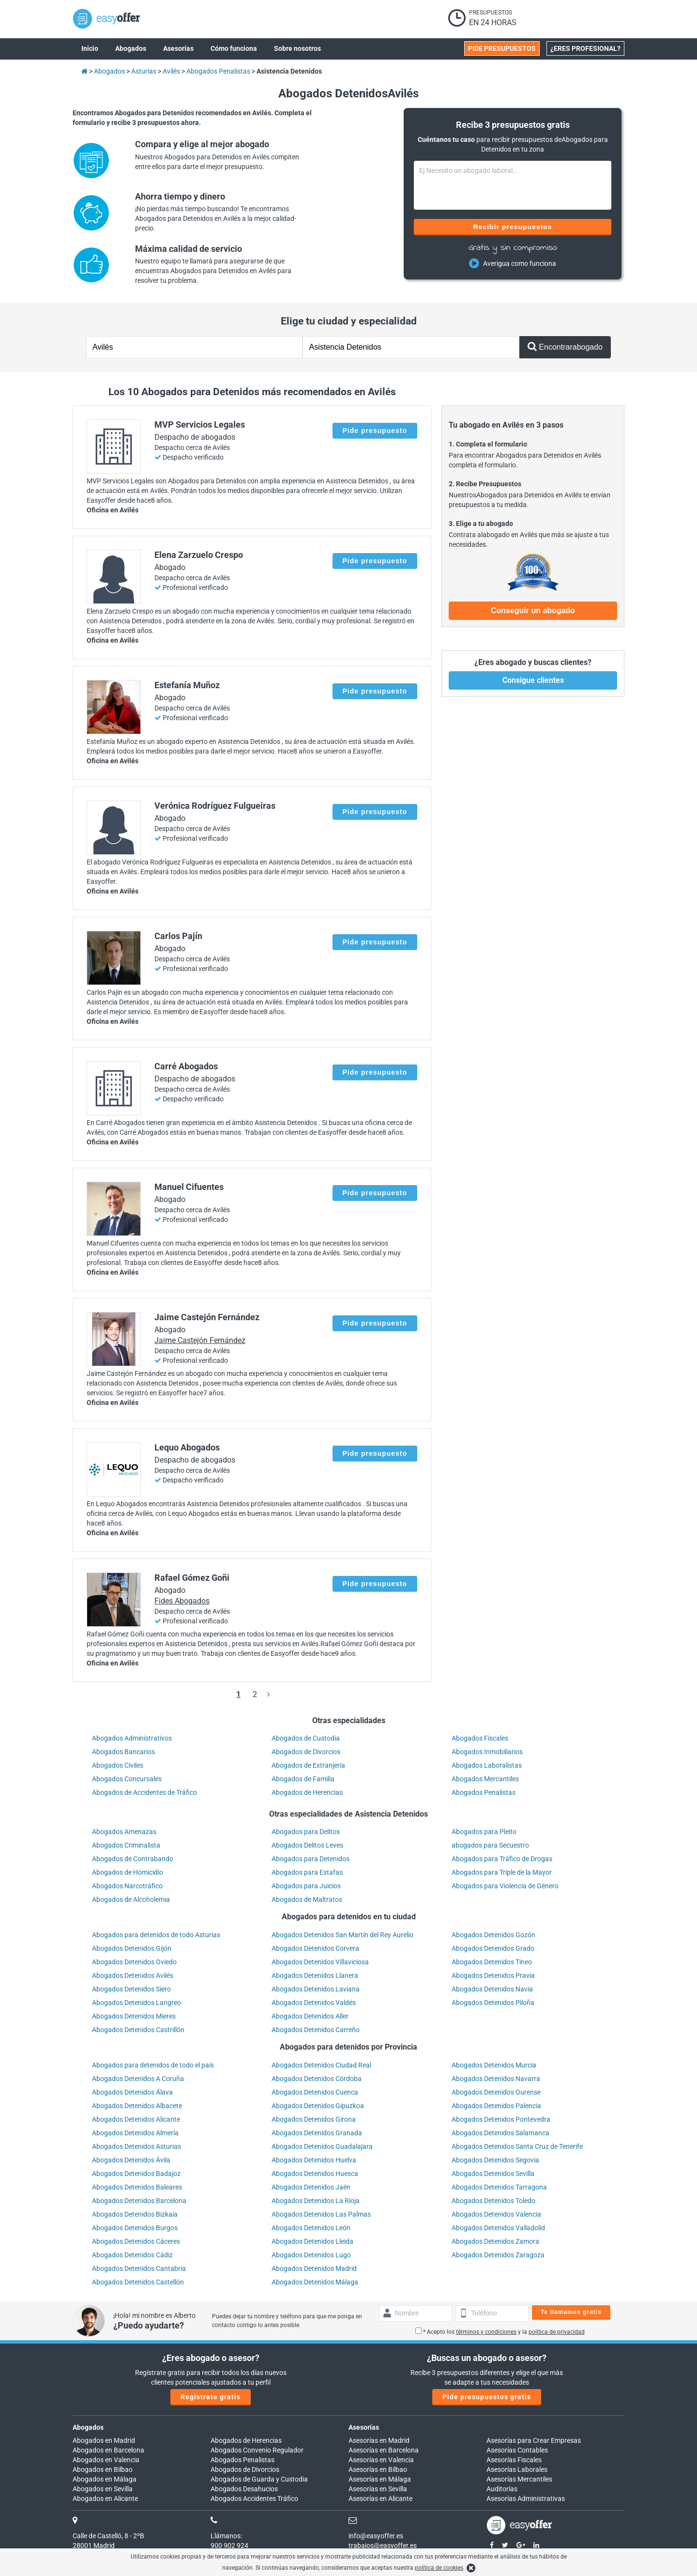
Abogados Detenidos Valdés (314, 2002)
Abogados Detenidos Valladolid (498, 2228)
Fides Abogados (182, 1600)
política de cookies (439, 2567)
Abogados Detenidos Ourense (496, 2092)
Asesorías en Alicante (380, 2498)
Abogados (88, 2427)
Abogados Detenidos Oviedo (134, 1962)
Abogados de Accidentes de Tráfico (144, 1792)
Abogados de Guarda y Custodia (259, 2479)
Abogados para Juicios (306, 1886)
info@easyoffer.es (375, 2536)
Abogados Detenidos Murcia (494, 2065)
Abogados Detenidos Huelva (314, 2160)
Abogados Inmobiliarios (487, 1752)
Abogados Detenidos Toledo (493, 2201)
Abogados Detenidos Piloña (493, 2002)
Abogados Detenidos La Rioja (316, 2201)
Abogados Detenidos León (311, 2228)
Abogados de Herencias (307, 1792)
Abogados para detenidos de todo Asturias (156, 1935)
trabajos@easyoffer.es (382, 2545)
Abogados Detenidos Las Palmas (321, 2214)
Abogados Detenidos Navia (492, 1989)
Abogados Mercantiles (485, 1779)
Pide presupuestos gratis (486, 2397)
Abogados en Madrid (104, 2440)
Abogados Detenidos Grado (493, 1948)
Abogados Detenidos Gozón (493, 1935)
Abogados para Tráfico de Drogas (502, 1859)
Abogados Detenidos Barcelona (139, 2201)
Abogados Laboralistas (487, 1765)
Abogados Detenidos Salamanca (500, 2133)
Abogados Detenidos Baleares (137, 2187)
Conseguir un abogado (533, 610)
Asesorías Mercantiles (519, 2479)
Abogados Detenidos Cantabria (139, 2268)
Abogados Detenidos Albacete (137, 2106)
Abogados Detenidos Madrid (314, 2268)
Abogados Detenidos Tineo (492, 1962)
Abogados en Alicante (105, 2498)
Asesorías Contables (517, 2450)
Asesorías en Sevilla (377, 2489)
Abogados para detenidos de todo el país (153, 2065)
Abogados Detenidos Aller (310, 2016)
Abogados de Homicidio (127, 1872)
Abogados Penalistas (483, 1792)
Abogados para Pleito (484, 1832)
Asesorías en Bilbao (377, 2469)
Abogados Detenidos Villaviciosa (320, 1962)
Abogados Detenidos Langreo (136, 2002)
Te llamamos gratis (571, 2312)
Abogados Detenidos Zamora (495, 2241)
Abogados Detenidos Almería (135, 2133)
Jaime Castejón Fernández (199, 1340)
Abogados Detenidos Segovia (495, 2160)
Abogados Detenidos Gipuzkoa (318, 2106)
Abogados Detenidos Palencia (496, 2106)
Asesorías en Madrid (378, 2440)
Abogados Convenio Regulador (257, 2450)
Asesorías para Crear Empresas (533, 2440)
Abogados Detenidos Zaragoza (498, 2255)
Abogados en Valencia (106, 2460)
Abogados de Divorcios (306, 1752)
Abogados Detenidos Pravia (493, 1975)
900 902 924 (229, 2545)
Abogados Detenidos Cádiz (132, 2255)
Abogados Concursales (127, 1779)
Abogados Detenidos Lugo (311, 2255)
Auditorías (501, 2489)
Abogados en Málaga (104, 2479)
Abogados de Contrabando (132, 1859)
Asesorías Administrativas (525, 2498)
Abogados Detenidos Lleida (312, 2241)
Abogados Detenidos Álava (132, 2092)
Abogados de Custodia (306, 1738)
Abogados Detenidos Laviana (316, 1989)
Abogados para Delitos (306, 1832)
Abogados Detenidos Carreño (316, 2030)
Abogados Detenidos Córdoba (317, 2078)
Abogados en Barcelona (108, 2450)
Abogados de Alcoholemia (131, 1899)
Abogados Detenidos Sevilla (493, 2173)
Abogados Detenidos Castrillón (138, 2030)
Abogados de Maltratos (307, 1899)
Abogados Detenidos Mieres (134, 2016)
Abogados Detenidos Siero (131, 1989)
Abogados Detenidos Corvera (315, 1948)
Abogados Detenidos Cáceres (136, 2241)
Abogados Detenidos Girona (314, 2119)
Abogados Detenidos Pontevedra (501, 2119)
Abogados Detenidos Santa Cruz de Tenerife (517, 2146)
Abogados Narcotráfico (127, 1886)
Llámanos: (226, 2536)
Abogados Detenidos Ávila (131, 2160)
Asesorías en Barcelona (383, 2450)
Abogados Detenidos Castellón (138, 2282)
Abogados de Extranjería (308, 1765)
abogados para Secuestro (490, 1845)
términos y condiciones (486, 2332)
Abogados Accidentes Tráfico (254, 2498)
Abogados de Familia (303, 1779)
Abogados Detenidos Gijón (131, 1948)
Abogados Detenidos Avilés (132, 1975)
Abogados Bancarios (123, 1752)
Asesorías (363, 2427)
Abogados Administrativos (132, 1738)
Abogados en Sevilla (103, 2489)
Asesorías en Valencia (381, 2460)
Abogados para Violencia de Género (505, 1886)
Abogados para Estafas (307, 1872)
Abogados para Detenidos (310, 1859)
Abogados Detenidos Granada (317, 2133)
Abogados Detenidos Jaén (311, 2187)
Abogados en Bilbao (103, 2469)
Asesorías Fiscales (514, 2460)
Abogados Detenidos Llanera (315, 1975)
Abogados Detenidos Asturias (136, 2146)
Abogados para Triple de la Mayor (502, 1872)
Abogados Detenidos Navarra (496, 2078)
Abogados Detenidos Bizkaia (135, 2214)
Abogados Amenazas (124, 1832)
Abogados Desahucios (244, 2489)
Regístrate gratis (211, 2397)
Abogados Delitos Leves (307, 1845)
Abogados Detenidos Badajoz (136, 2173)
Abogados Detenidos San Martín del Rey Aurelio (342, 1935)
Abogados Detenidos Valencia (496, 2214)
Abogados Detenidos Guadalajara (322, 2146)
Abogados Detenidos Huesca (315, 2173)
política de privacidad (557, 2332)
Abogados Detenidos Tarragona (499, 2187)
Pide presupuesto (375, 430)
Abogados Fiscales (480, 1738)
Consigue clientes (533, 680)
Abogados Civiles (117, 1765)
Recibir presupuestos (512, 227)
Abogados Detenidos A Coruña (138, 2078)
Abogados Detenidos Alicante (136, 2119)
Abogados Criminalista (126, 1845)
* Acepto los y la (500, 2332)
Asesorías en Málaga (379, 2479)
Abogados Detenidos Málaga (315, 2282)
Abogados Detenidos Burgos (135, 2228)
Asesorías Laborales (516, 2469)
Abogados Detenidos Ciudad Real (321, 2065)
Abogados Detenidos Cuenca (315, 2092)
